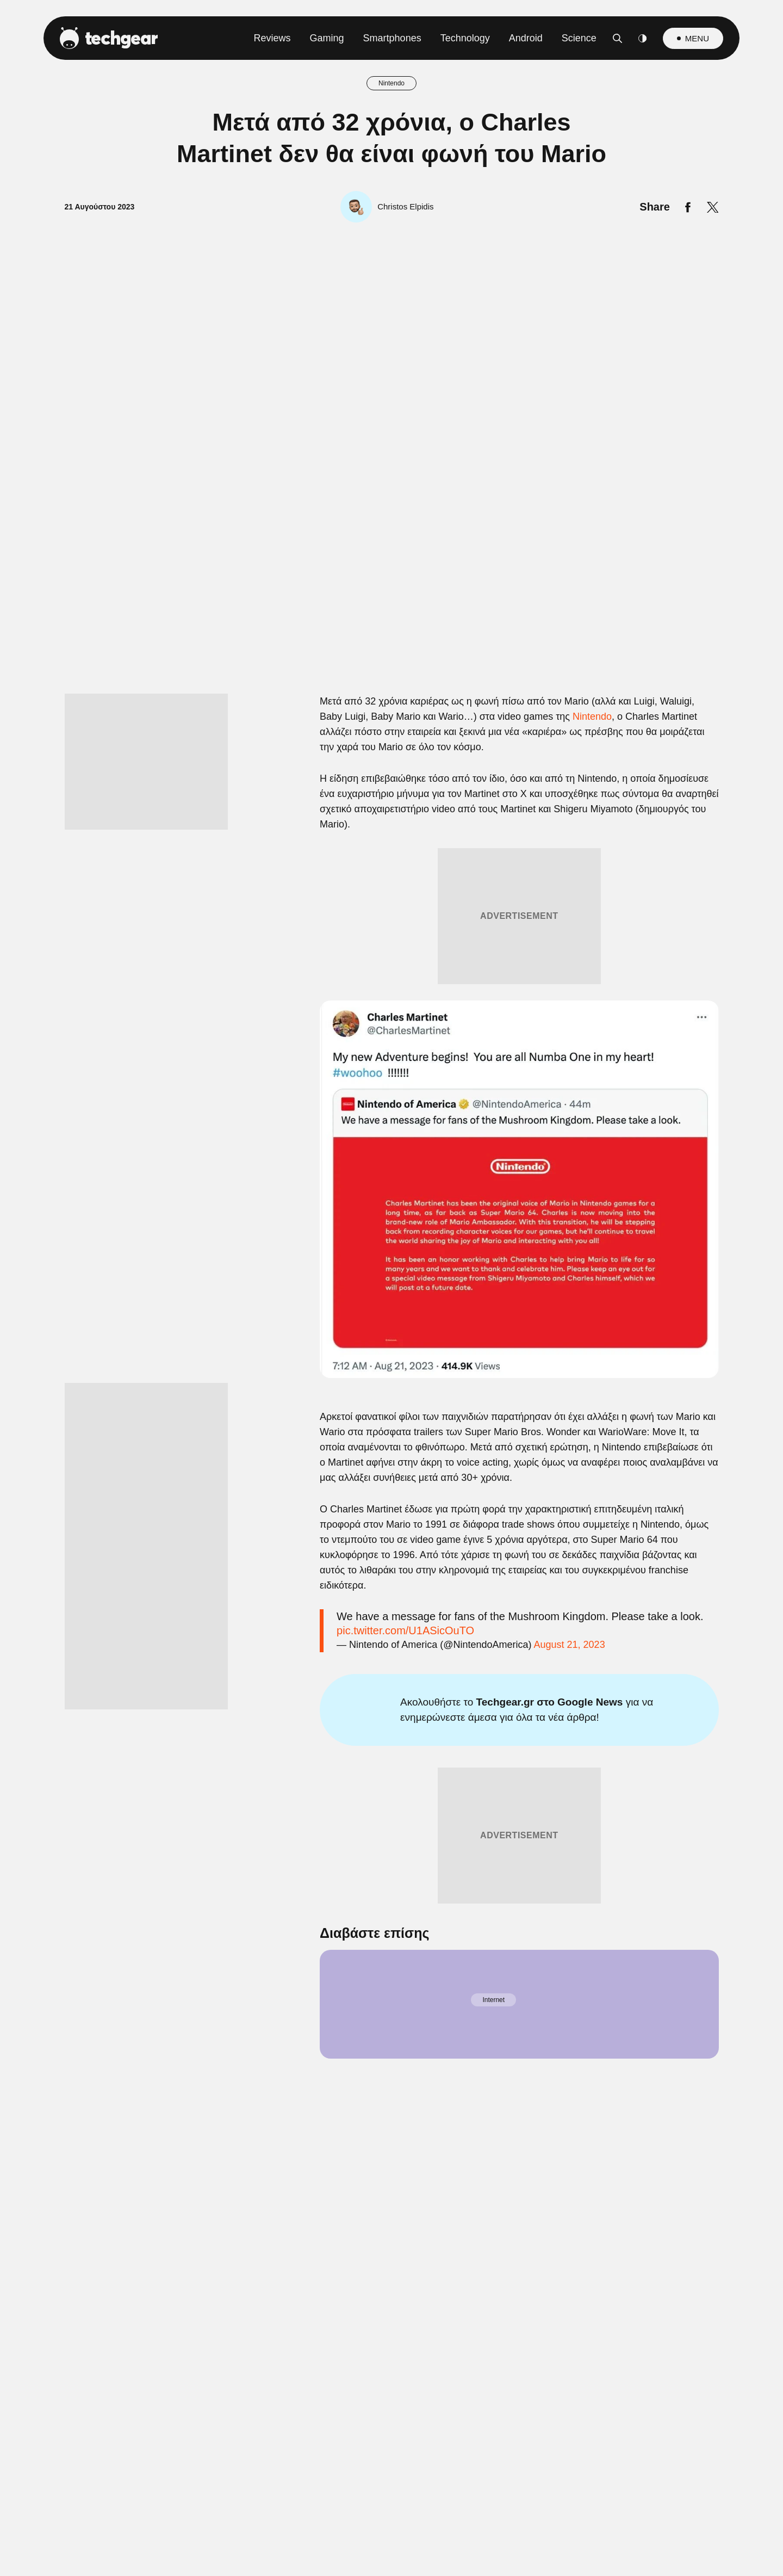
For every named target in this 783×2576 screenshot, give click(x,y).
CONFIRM (313, 1509)
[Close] (579, 1028)
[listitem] (391, 1215)
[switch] (526, 1239)
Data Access (391, 1547)
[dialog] (391, 1288)
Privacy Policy (452, 1547)
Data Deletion (330, 1547)
